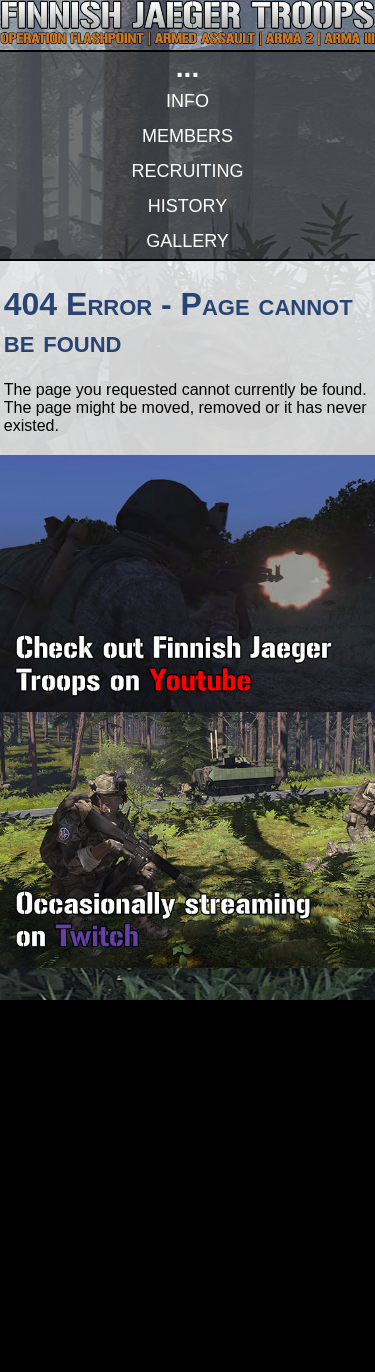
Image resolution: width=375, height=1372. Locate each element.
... (187, 67)
